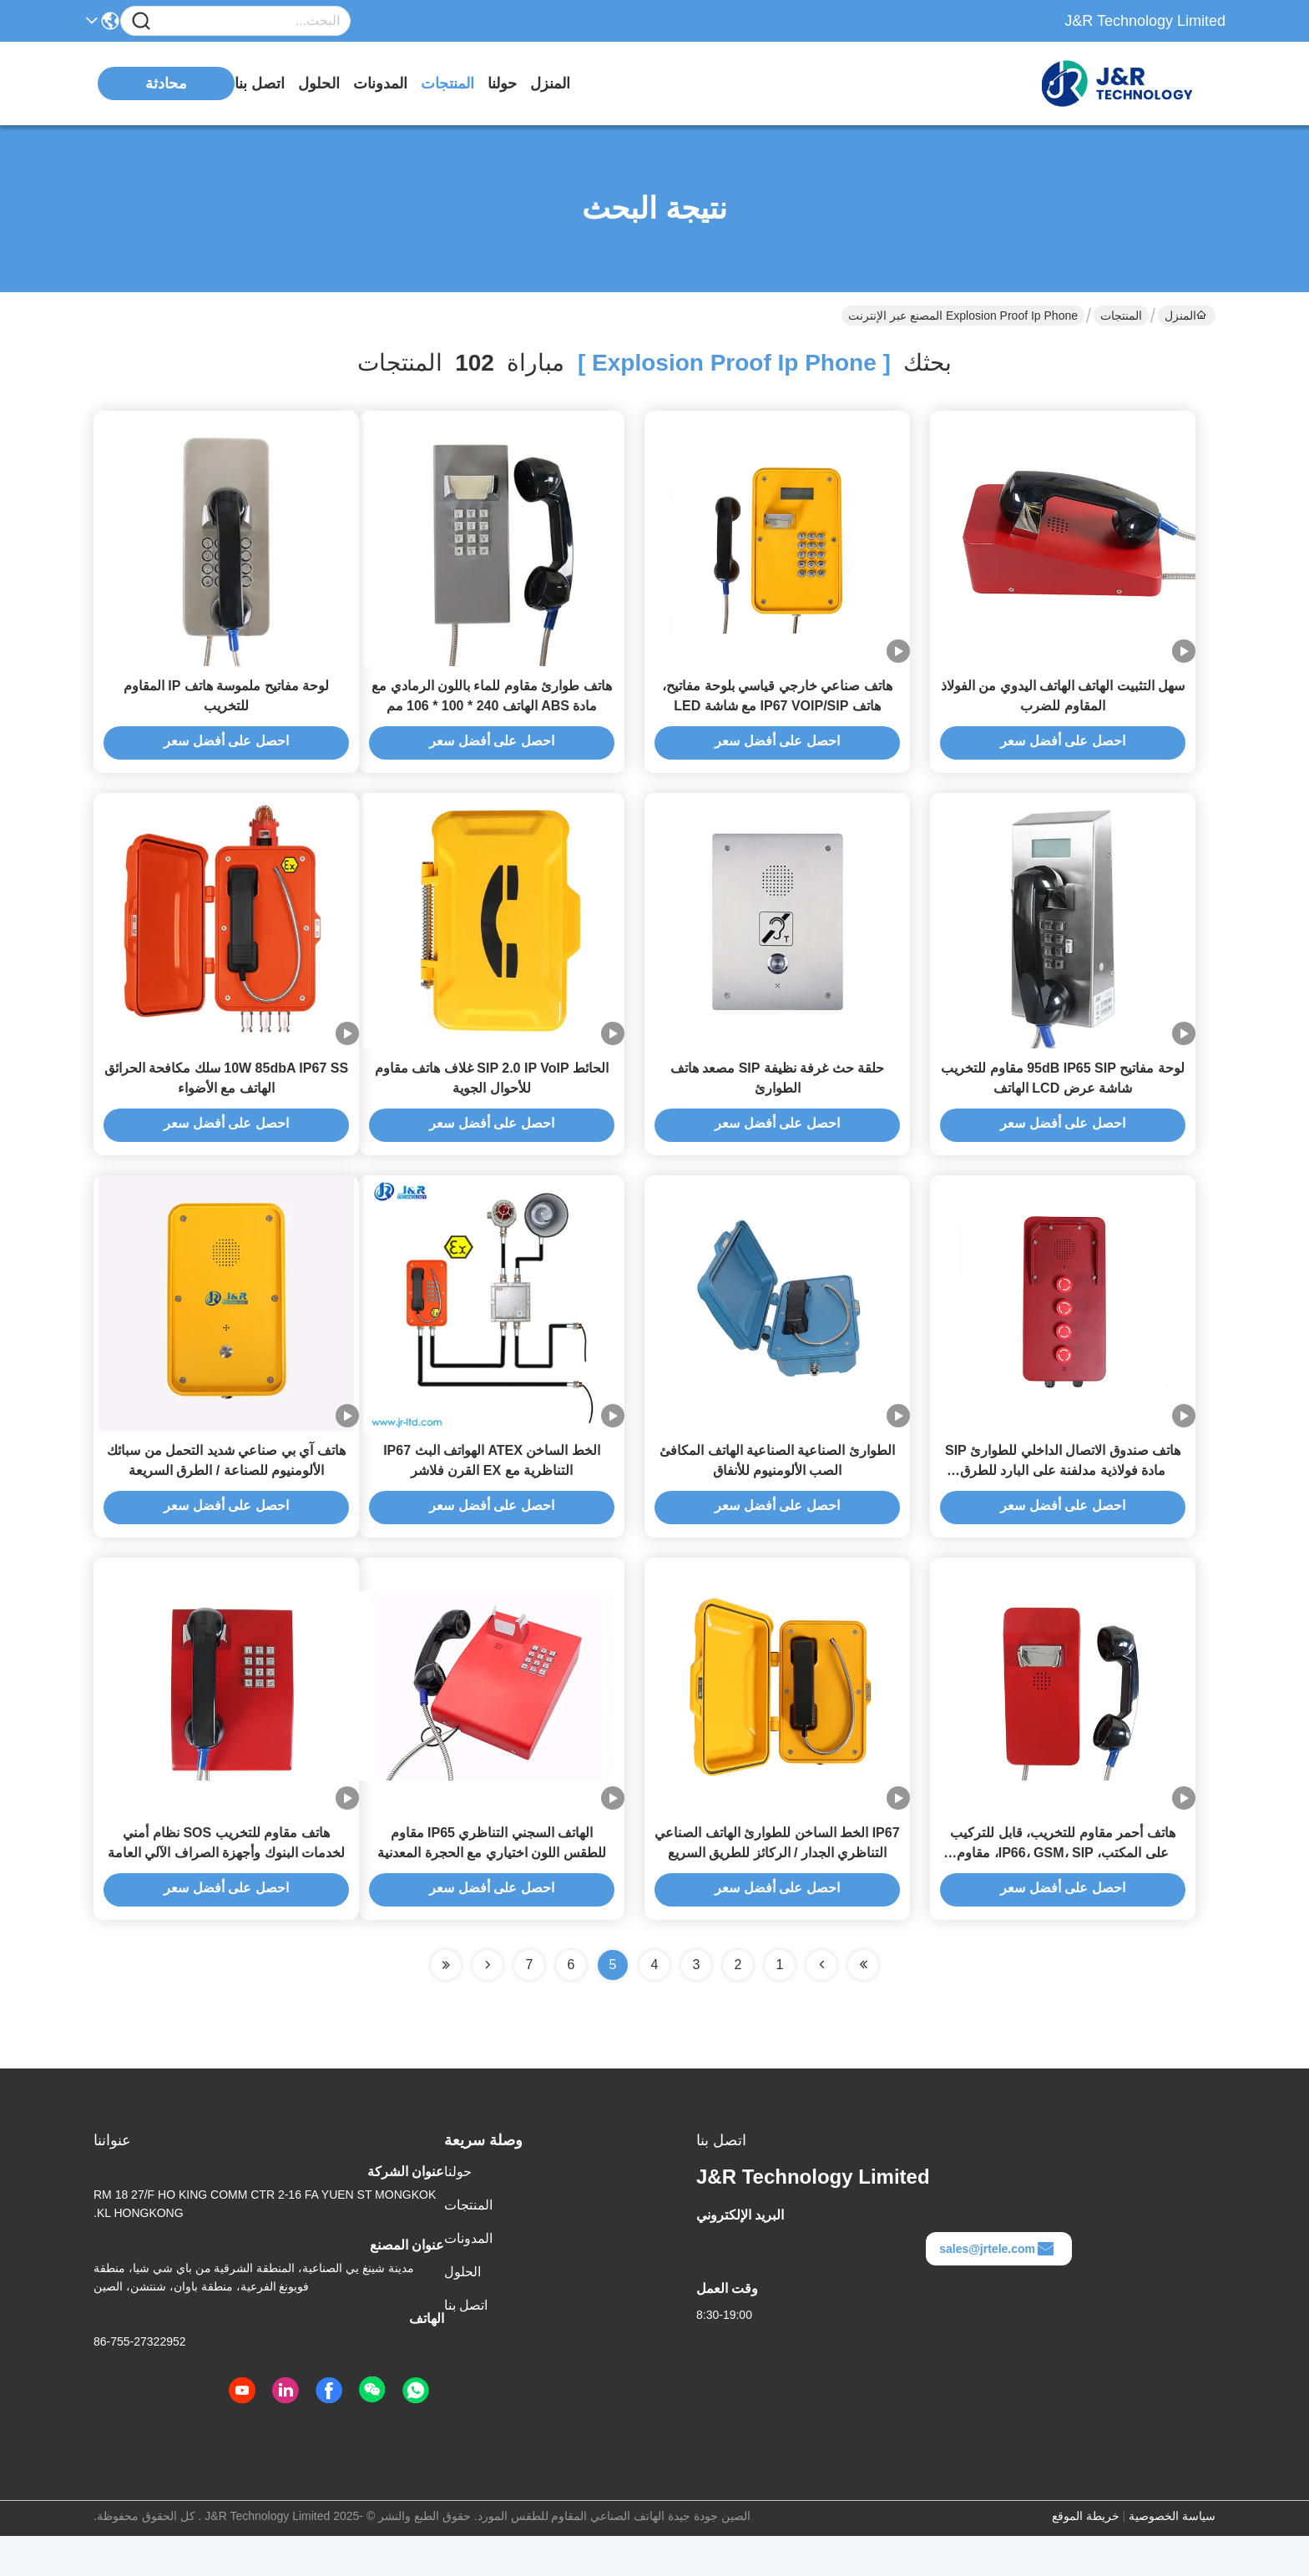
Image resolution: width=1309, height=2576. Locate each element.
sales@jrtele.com (997, 2289)
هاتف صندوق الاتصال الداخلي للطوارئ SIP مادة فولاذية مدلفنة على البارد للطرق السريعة (1062, 1500)
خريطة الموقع (1085, 2556)
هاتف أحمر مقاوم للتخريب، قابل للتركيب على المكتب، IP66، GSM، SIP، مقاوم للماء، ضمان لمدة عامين (1062, 1893)
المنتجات (447, 83)
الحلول (319, 83)
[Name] (141, 21)
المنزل (550, 83)
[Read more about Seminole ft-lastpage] (446, 2005)
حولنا (502, 83)
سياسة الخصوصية (1172, 2556)
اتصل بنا (260, 83)
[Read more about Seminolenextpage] (488, 2005)
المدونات (380, 83)
